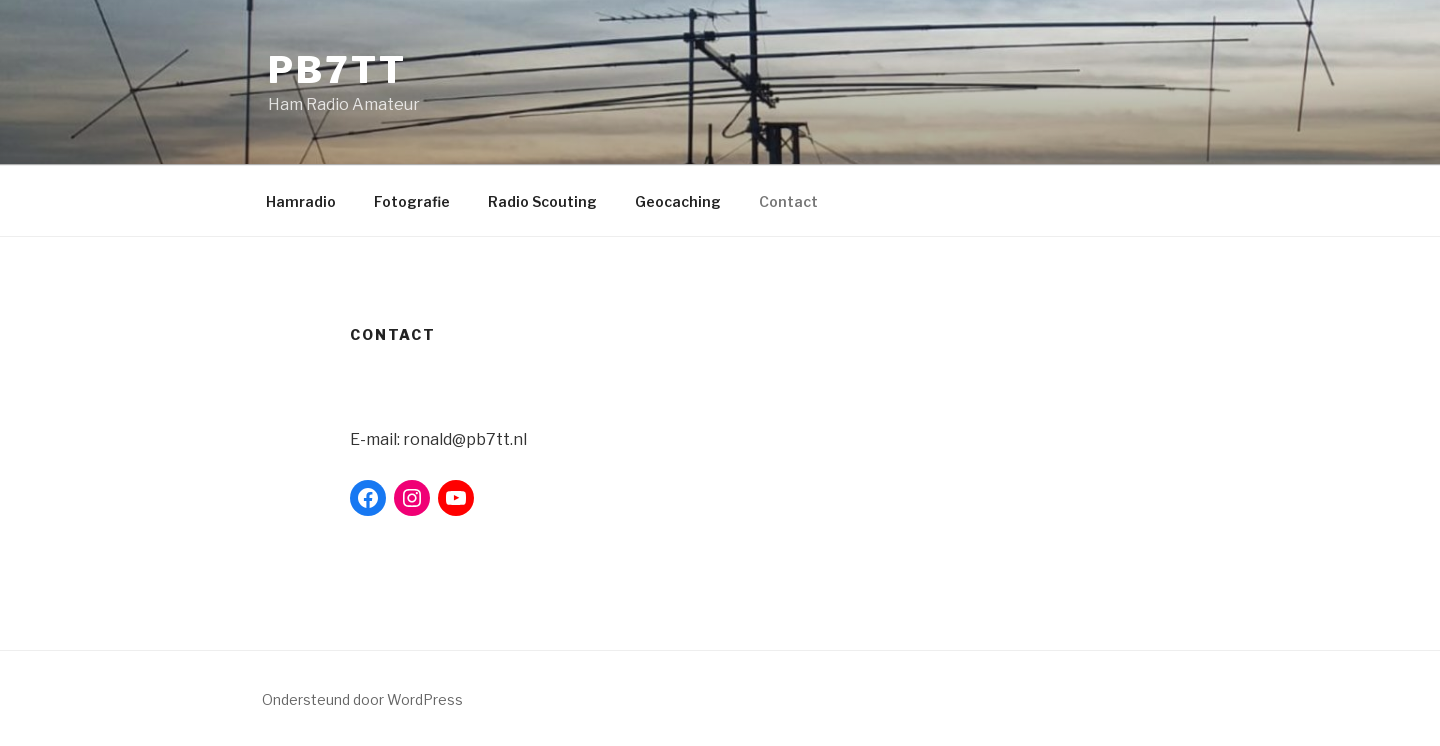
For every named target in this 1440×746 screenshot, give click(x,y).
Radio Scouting (542, 201)
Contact (788, 201)
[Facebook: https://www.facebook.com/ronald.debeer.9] (368, 498)
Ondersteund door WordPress (362, 699)
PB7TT (337, 70)
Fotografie (412, 201)
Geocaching (678, 201)
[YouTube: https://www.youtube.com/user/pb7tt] (456, 498)
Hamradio (301, 201)
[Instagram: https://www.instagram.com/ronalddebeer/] (412, 498)
